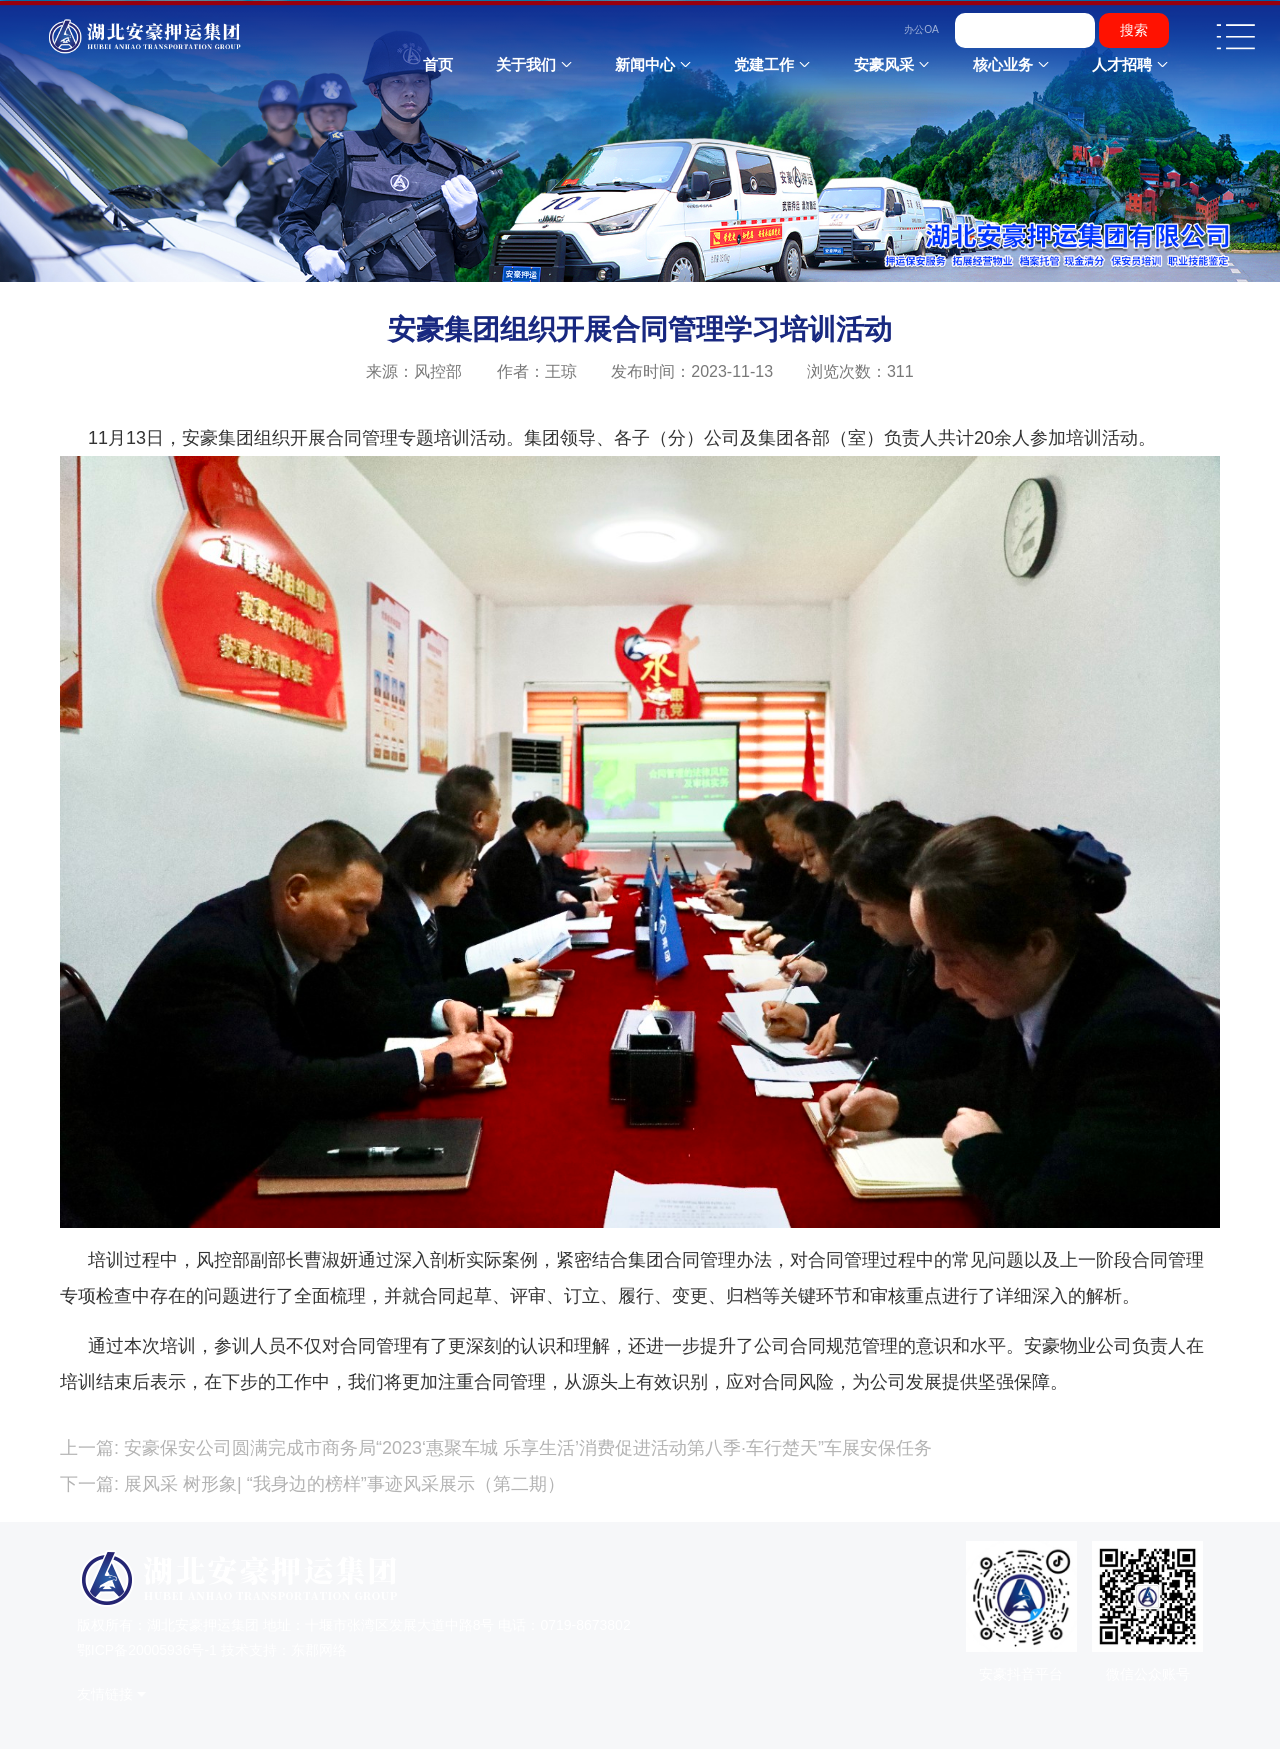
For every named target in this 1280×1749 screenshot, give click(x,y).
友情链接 (105, 1694)
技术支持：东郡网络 (284, 1650)
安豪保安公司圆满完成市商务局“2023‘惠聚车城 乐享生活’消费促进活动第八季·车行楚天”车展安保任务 (525, 1448)
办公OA (921, 29)
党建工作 (764, 64)
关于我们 (526, 64)
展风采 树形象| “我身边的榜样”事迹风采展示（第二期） (342, 1484)
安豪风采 (884, 64)
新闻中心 (645, 64)
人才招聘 (1122, 64)
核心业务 (1003, 64)
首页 (438, 64)
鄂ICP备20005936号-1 (147, 1650)
